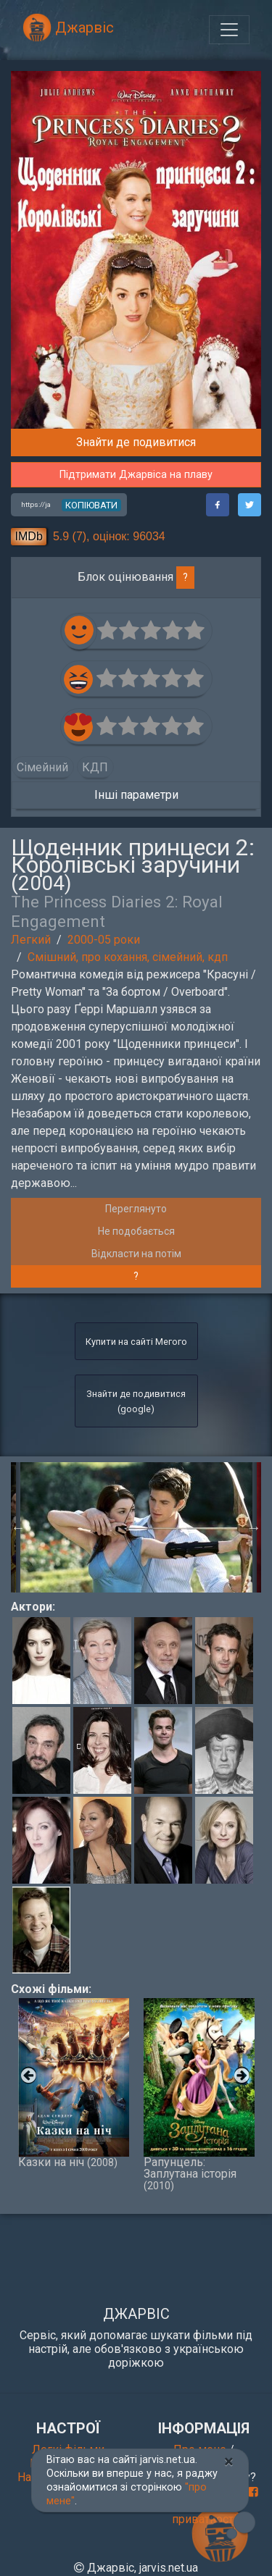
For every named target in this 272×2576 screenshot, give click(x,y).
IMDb (29, 536)
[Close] (229, 2461)
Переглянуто (136, 1208)
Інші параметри (136, 795)
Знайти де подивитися (136, 442)
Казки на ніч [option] (73, 2083)
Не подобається (136, 1231)
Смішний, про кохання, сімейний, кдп (128, 957)
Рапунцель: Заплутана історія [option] (199, 2094)
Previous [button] (18, 1527)
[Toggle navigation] (229, 29)
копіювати (91, 505)
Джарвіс (68, 27)
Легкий (31, 940)
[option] (136, 1527)
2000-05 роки (103, 940)
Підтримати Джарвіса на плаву (136, 475)
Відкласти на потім (136, 1253)
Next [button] (254, 1527)
